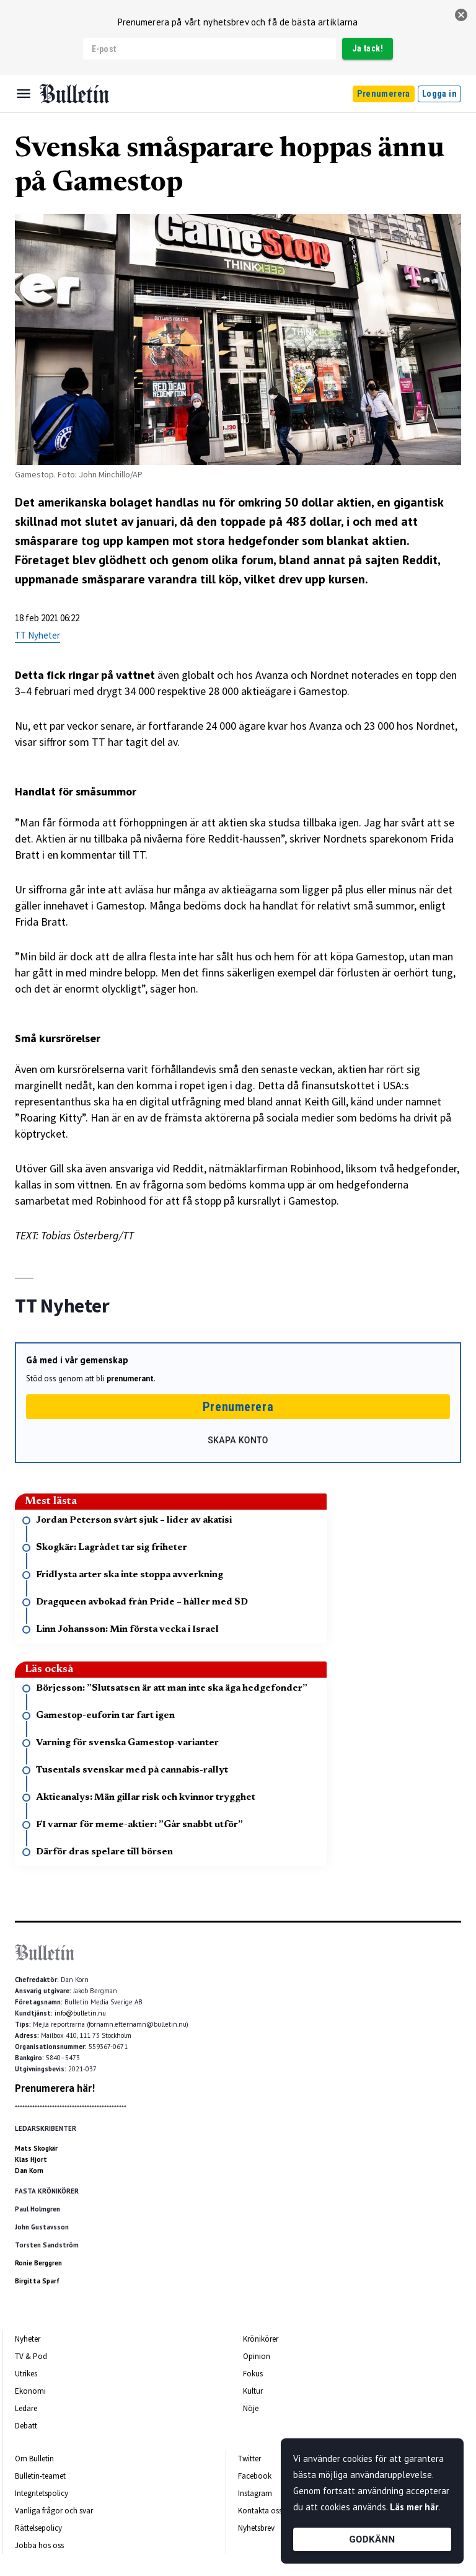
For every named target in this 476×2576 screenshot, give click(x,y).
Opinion (256, 2356)
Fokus (253, 2373)
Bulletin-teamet (40, 2476)
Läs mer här (414, 2507)
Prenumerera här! (55, 2088)
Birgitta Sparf (37, 2281)
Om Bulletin (34, 2458)
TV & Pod (31, 2356)
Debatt (26, 2425)
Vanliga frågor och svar (54, 2510)
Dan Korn (29, 2170)
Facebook (254, 2476)
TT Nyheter (37, 635)
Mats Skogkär (36, 2148)
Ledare (26, 2408)
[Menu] (23, 93)
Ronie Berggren (38, 2263)
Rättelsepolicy (38, 2528)
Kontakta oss (260, 2510)
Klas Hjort (31, 2159)
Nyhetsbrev (256, 2528)
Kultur (253, 2391)
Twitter (249, 2458)
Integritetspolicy (41, 2493)
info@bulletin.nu (80, 2013)
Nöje (250, 2408)
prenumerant (130, 1378)
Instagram (255, 2493)
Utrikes (26, 2373)
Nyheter (27, 2339)
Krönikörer (260, 2339)
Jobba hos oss (39, 2545)
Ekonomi (30, 2391)
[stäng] (461, 15)
